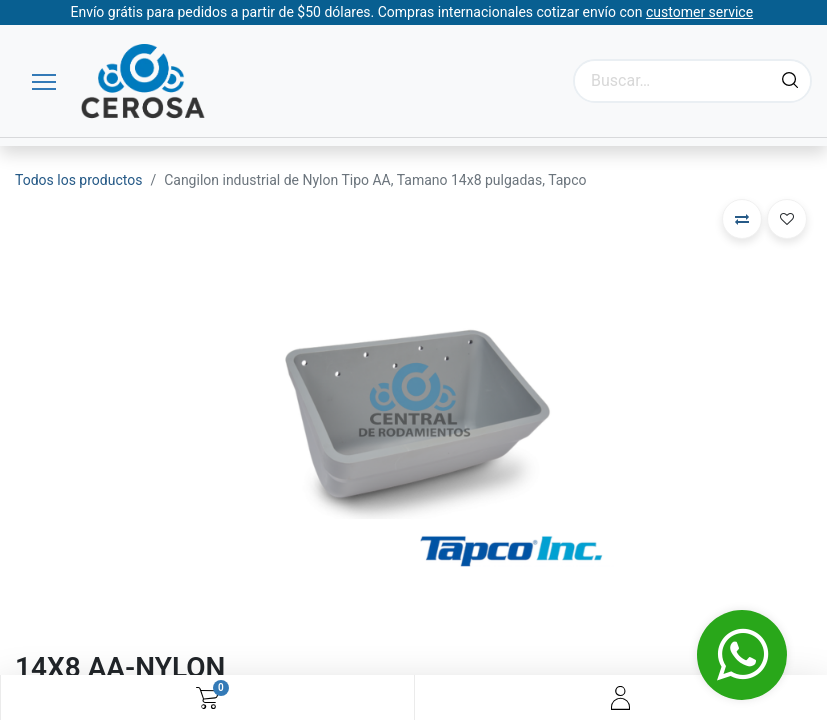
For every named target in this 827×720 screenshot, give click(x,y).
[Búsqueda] (790, 81)
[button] (742, 219)
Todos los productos (78, 180)
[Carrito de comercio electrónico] (207, 698)
